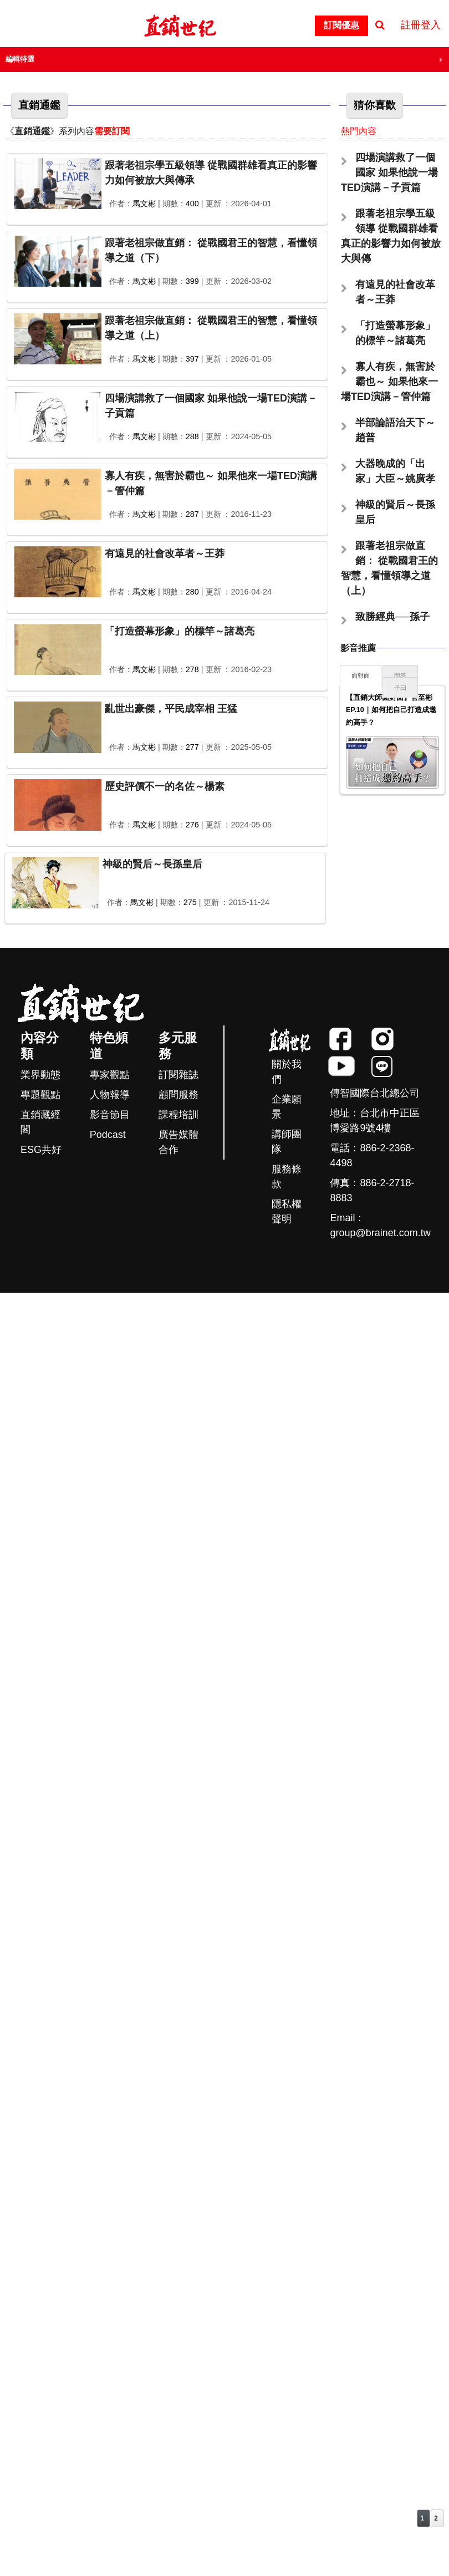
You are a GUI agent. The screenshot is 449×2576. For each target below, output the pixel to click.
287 (192, 514)
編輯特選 (20, 59)
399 (192, 281)
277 (192, 747)
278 (192, 669)
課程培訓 (178, 1114)
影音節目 (110, 1114)
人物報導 (110, 1094)
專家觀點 (110, 1074)
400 (192, 203)
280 (192, 591)
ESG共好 (41, 1149)
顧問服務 (178, 1094)
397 (192, 358)
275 (190, 902)
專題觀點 (40, 1094)
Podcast (108, 1134)
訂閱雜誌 (178, 1074)
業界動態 (40, 1074)
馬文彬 (144, 203)
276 (192, 824)
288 (192, 436)
